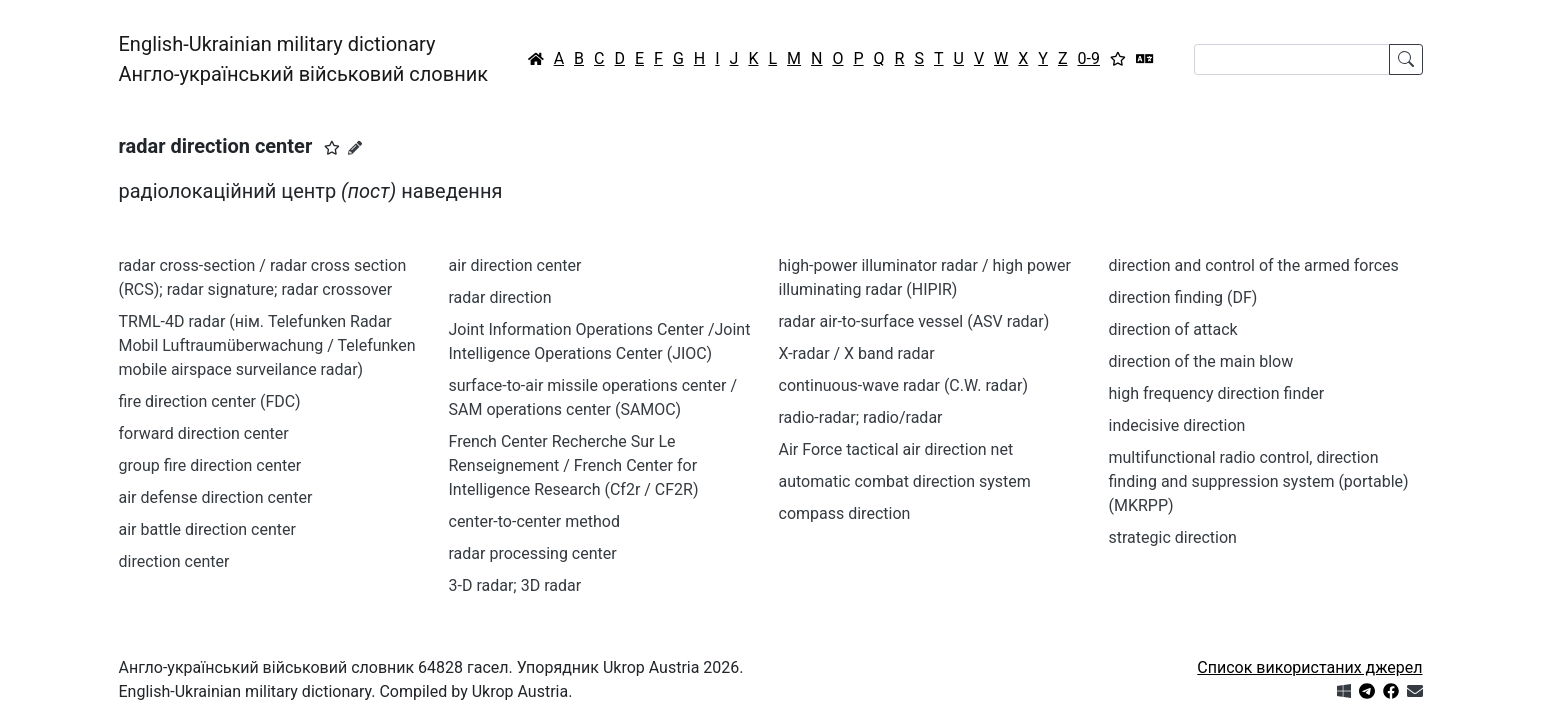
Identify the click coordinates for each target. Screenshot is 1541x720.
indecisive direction (1177, 425)
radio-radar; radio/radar (861, 417)
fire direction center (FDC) (210, 401)
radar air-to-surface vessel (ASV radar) (914, 321)
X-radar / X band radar (857, 353)
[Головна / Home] (536, 59)
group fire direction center (210, 465)
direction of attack (1173, 329)
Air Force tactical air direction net (896, 449)
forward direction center (204, 433)
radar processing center (533, 553)
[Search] (1292, 59)
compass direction (845, 513)
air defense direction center (216, 497)
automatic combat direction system (905, 481)
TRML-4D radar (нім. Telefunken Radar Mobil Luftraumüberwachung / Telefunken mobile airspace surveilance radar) (267, 345)
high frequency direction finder (1217, 393)
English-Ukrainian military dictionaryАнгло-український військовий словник (304, 59)
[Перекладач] (1145, 59)
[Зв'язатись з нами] (1415, 691)
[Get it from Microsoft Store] (1344, 691)
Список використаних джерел (1309, 667)
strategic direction (1173, 537)
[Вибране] (1118, 59)
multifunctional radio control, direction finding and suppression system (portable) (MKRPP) (1259, 481)
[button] (332, 148)
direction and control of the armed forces (1254, 265)
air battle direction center (207, 529)
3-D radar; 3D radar (515, 585)
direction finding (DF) (1183, 297)
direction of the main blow (1201, 361)
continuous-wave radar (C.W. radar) (903, 385)
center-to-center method (534, 521)
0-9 (1089, 58)
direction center (174, 561)
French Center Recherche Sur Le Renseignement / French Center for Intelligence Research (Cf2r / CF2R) (574, 465)
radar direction (500, 297)
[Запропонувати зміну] (355, 148)
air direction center (515, 265)
